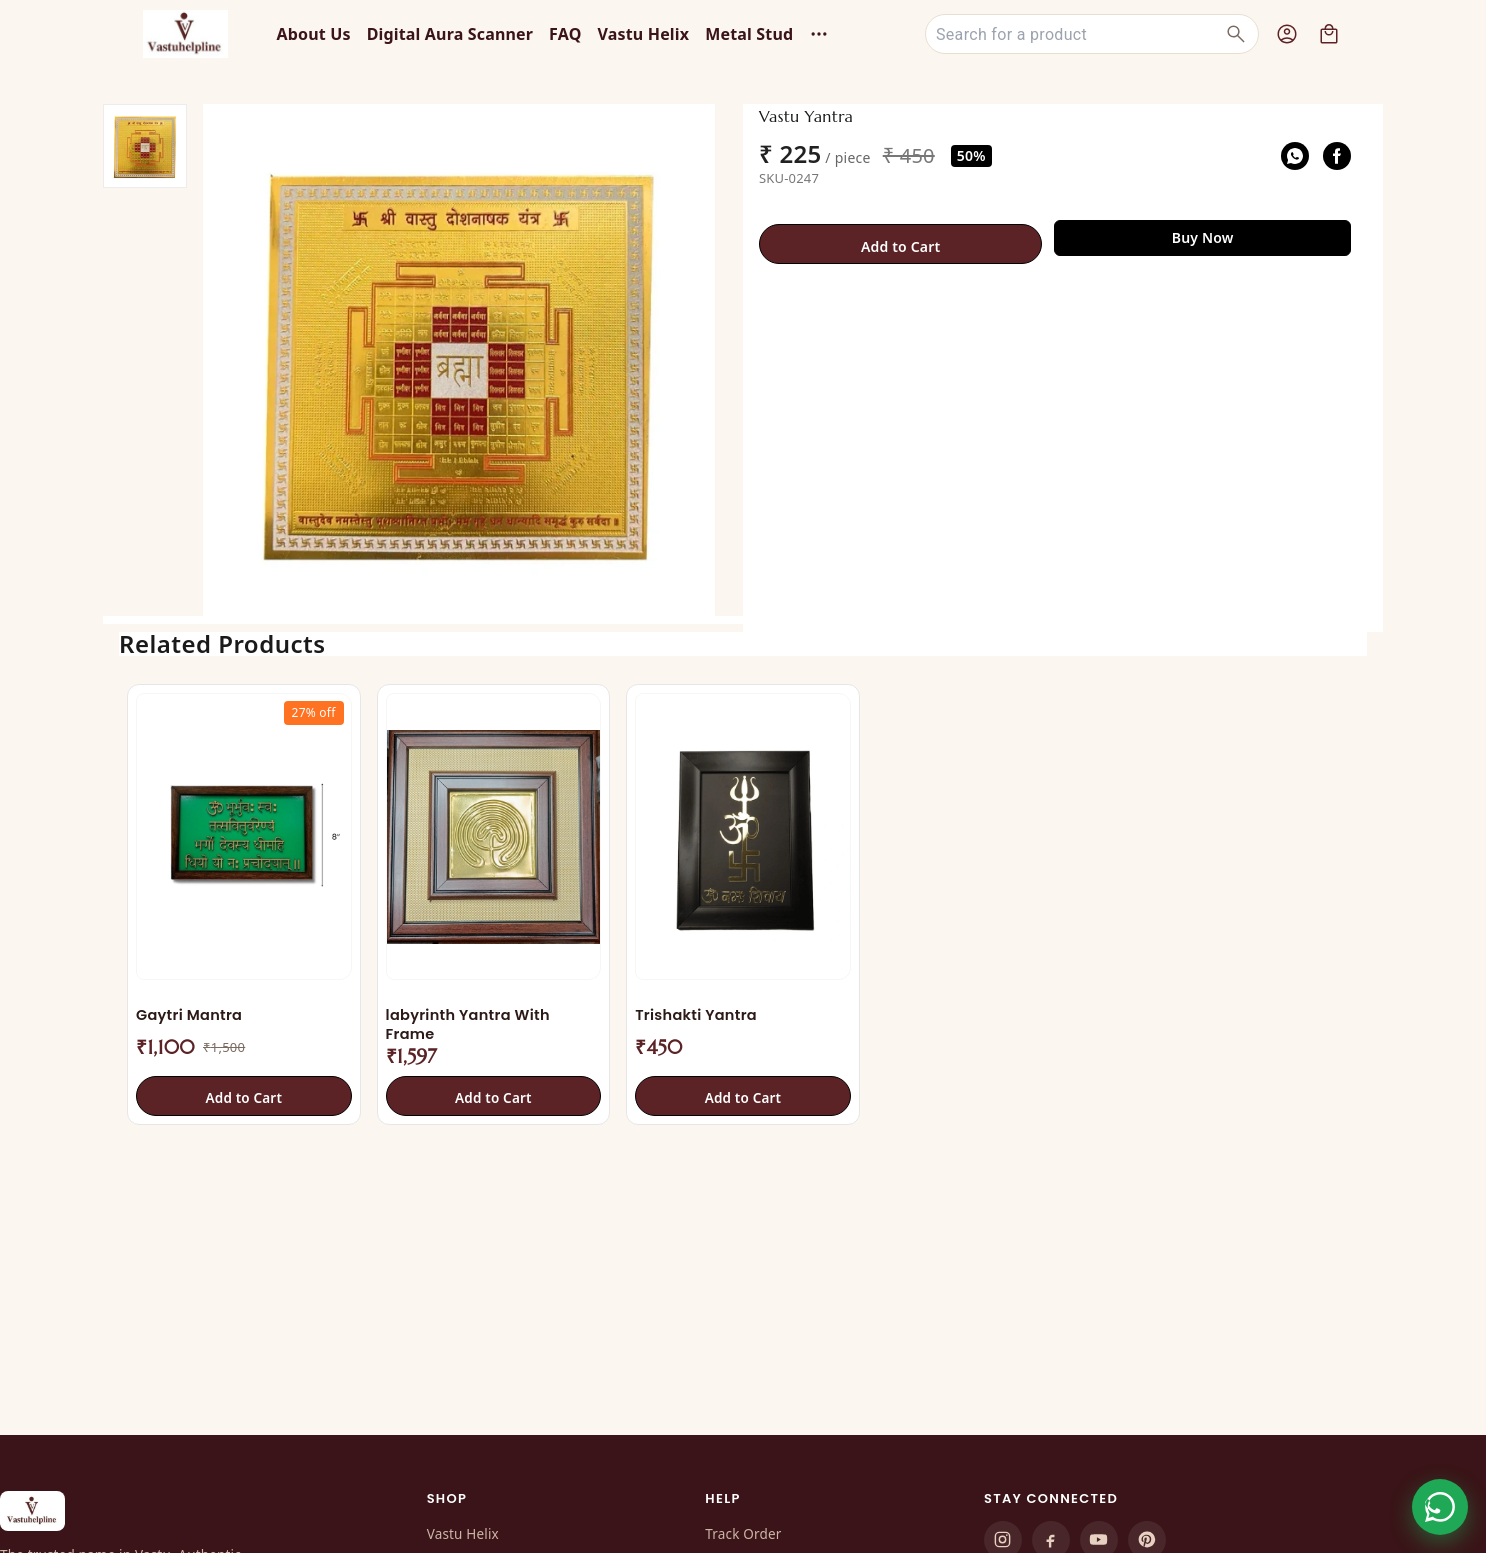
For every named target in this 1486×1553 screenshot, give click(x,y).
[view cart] (1329, 34)
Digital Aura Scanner (450, 34)
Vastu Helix (644, 34)
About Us (313, 34)
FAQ (565, 34)
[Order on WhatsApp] (1440, 1507)
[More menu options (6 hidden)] (819, 34)
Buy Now (1203, 237)
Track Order (743, 1534)
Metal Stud (749, 34)
